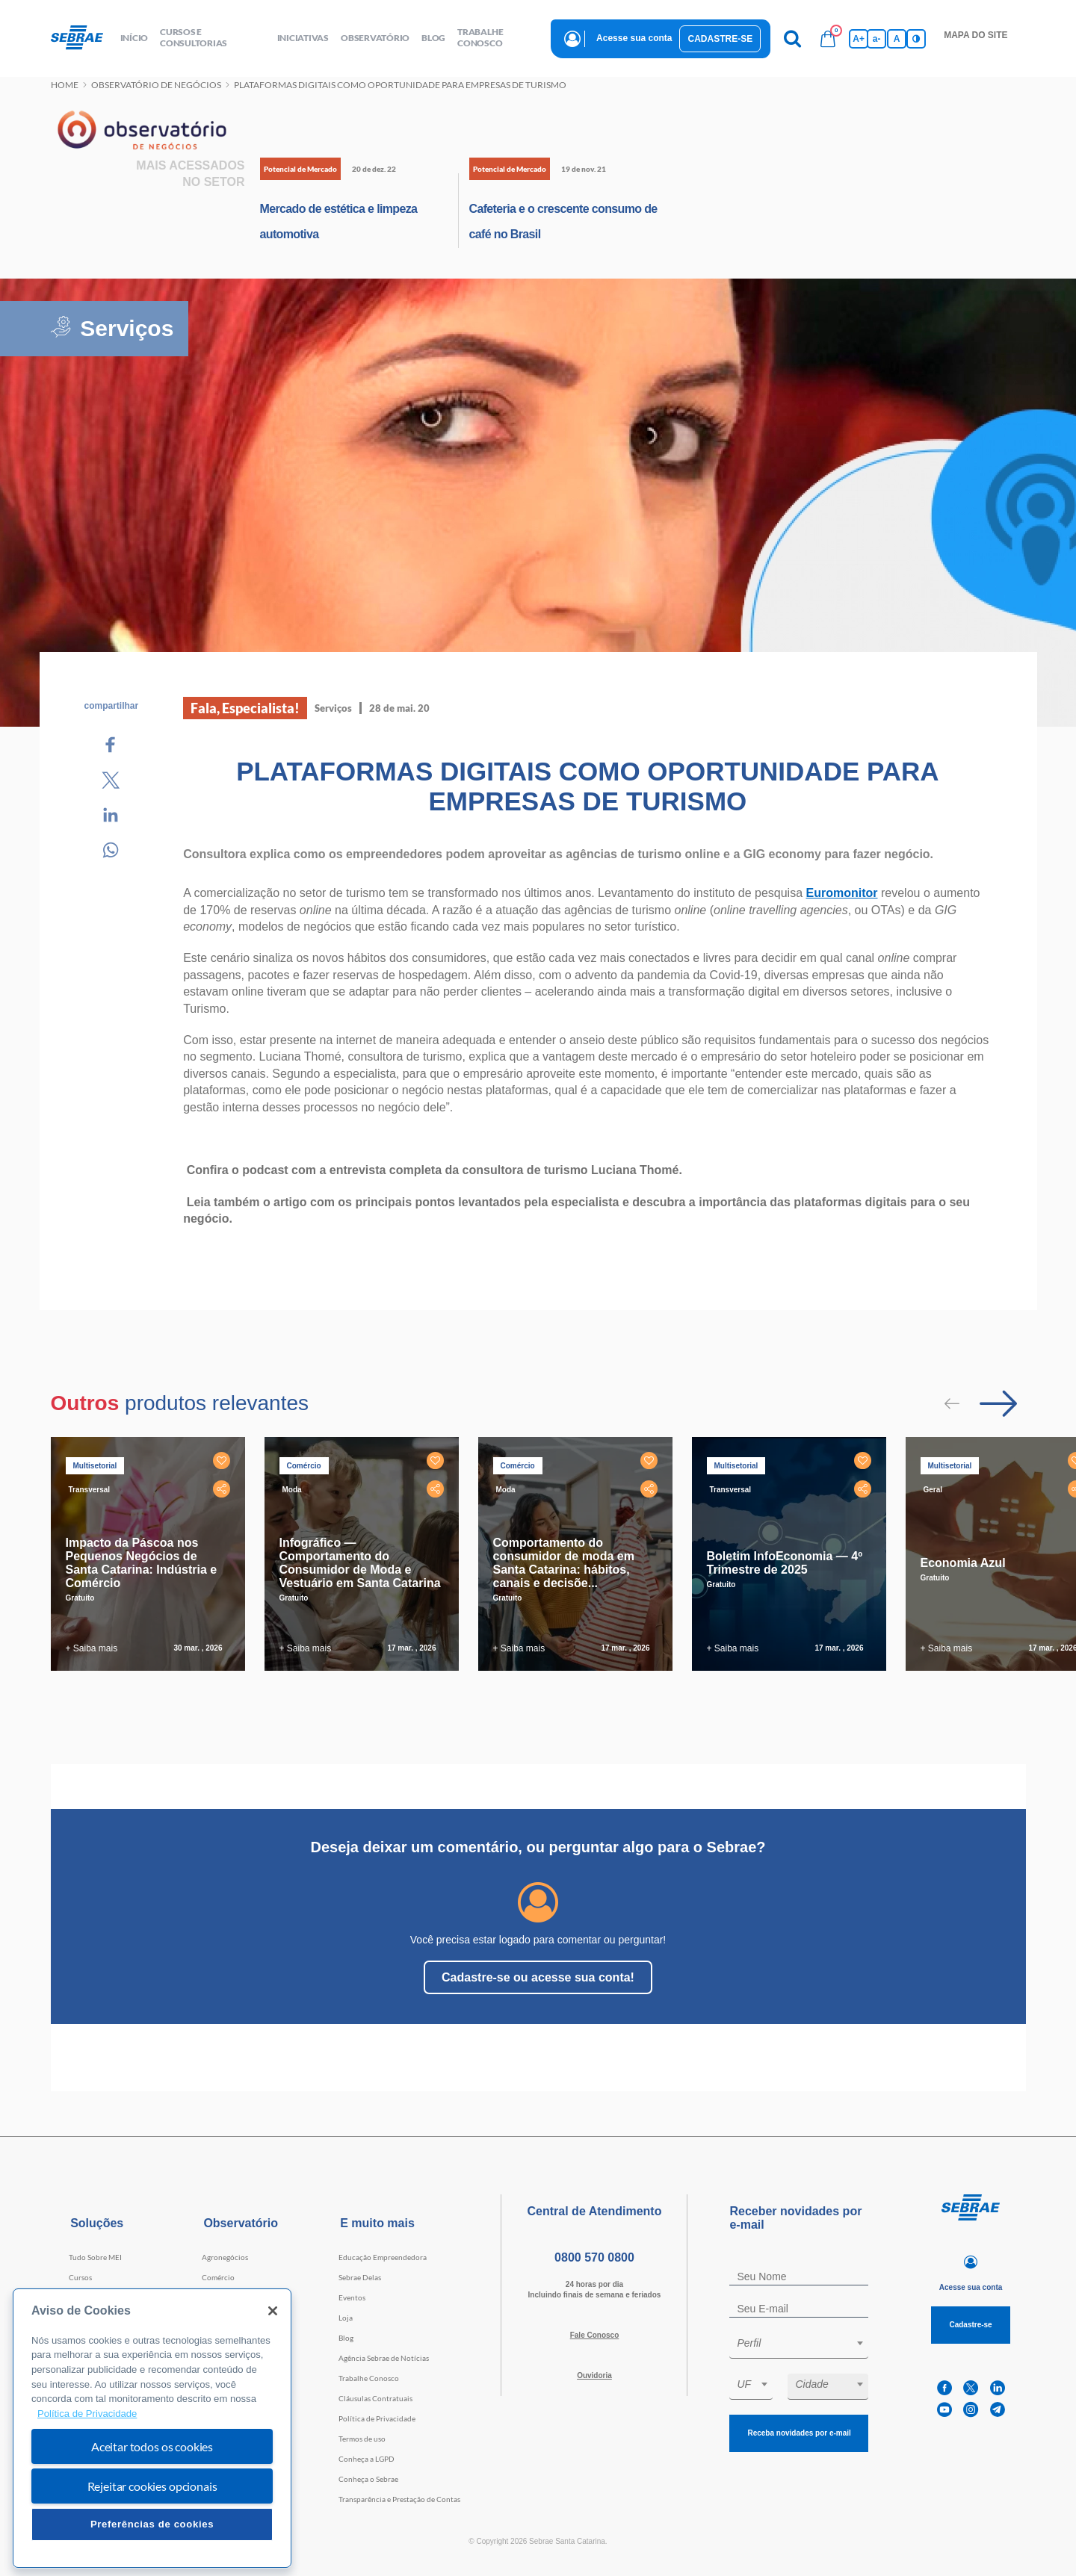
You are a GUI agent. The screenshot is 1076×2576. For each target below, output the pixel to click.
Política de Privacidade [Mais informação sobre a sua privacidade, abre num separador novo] (87, 2413)
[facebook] (944, 2388)
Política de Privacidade (376, 2418)
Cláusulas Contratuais (375, 2398)
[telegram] (997, 2410)
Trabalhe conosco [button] (480, 37)
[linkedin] (997, 2388)
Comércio (218, 2277)
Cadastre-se (719, 39)
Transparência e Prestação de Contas (399, 2499)
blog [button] (433, 37)
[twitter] (970, 2388)
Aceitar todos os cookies (152, 2446)
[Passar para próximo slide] (998, 1403)
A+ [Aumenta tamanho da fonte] (859, 39)
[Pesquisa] (792, 39)
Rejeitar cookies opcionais (152, 2486)
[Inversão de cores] (916, 39)
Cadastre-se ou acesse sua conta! (538, 1977)
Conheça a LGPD (366, 2458)
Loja (345, 2317)
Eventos (351, 2297)
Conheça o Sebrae (368, 2478)
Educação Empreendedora (382, 2257)
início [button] (134, 37)
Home (64, 84)
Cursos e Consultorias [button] (193, 37)
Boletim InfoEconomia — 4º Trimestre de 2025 (785, 1563)
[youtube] (944, 2410)
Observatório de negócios (156, 84)
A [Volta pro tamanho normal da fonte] (897, 39)
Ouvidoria (594, 2375)
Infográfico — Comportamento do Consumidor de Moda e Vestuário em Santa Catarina (360, 1562)
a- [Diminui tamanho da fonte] (877, 39)
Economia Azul (963, 1563)
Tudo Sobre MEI (95, 2257)
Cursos (80, 2277)
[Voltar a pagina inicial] (82, 38)
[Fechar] (272, 2310)
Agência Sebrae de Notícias (383, 2357)
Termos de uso (362, 2438)
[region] (152, 2428)
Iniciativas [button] (303, 37)
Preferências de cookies (152, 2524)
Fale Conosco (594, 2335)
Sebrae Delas (359, 2277)
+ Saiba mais (92, 1648)
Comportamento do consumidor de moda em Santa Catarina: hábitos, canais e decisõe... (563, 1562)
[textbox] (806, 2343)
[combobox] (798, 2346)
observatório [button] (375, 37)
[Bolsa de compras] (828, 39)
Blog (345, 2337)
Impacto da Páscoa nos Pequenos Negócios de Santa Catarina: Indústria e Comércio (141, 1562)
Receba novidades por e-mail (798, 2433)
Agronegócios (225, 2257)
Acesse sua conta (634, 38)
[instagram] (970, 2410)
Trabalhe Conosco (368, 2378)
